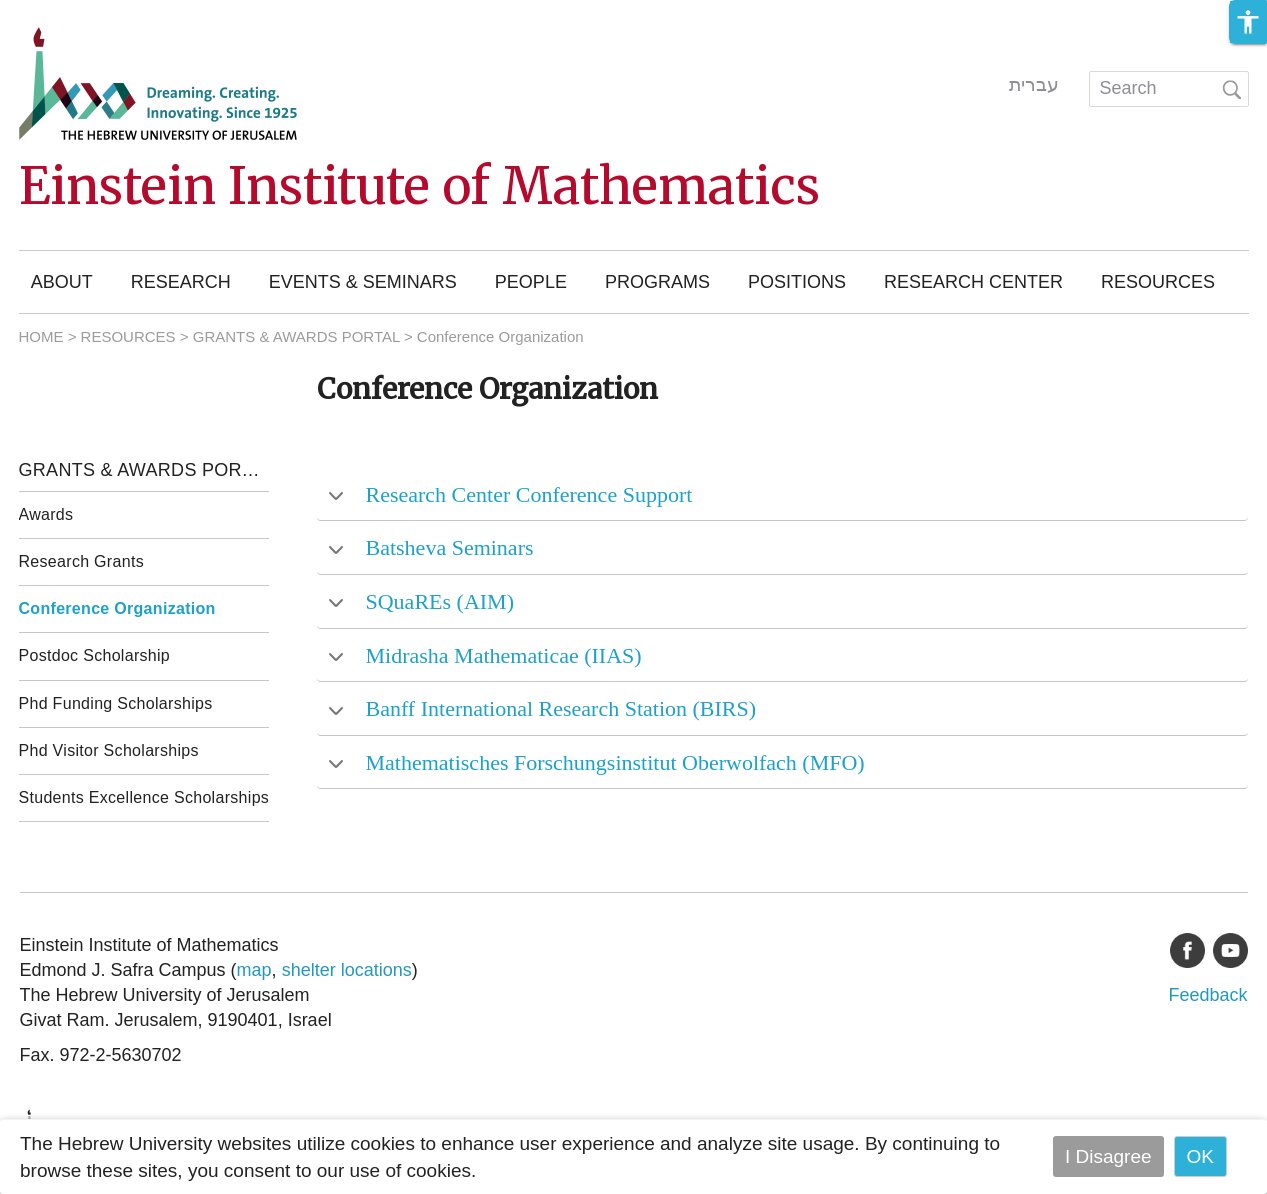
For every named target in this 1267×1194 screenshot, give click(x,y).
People (531, 282)
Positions (797, 282)
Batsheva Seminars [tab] (430, 547)
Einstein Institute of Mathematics (419, 186)
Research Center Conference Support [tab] (510, 494)
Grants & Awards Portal (144, 470)
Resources (1158, 282)
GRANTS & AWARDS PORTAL (296, 336)
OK (1200, 1156)
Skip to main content (86, 13)
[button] (1248, 22)
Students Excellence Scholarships (144, 797)
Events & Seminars (363, 282)
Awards (46, 514)
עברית (1034, 84)
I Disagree (1108, 1156)
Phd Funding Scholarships (116, 703)
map (254, 970)
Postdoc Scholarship (95, 655)
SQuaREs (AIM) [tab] (421, 601)
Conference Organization (117, 608)
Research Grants (81, 561)
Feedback (1207, 995)
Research (181, 282)
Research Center (973, 282)
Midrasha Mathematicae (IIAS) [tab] (485, 655)
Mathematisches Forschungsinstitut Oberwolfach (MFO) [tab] (596, 762)
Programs (657, 282)
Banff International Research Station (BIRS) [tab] (542, 708)
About (62, 282)
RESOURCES (128, 336)
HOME (41, 336)
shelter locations (347, 970)
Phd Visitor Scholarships (109, 750)
